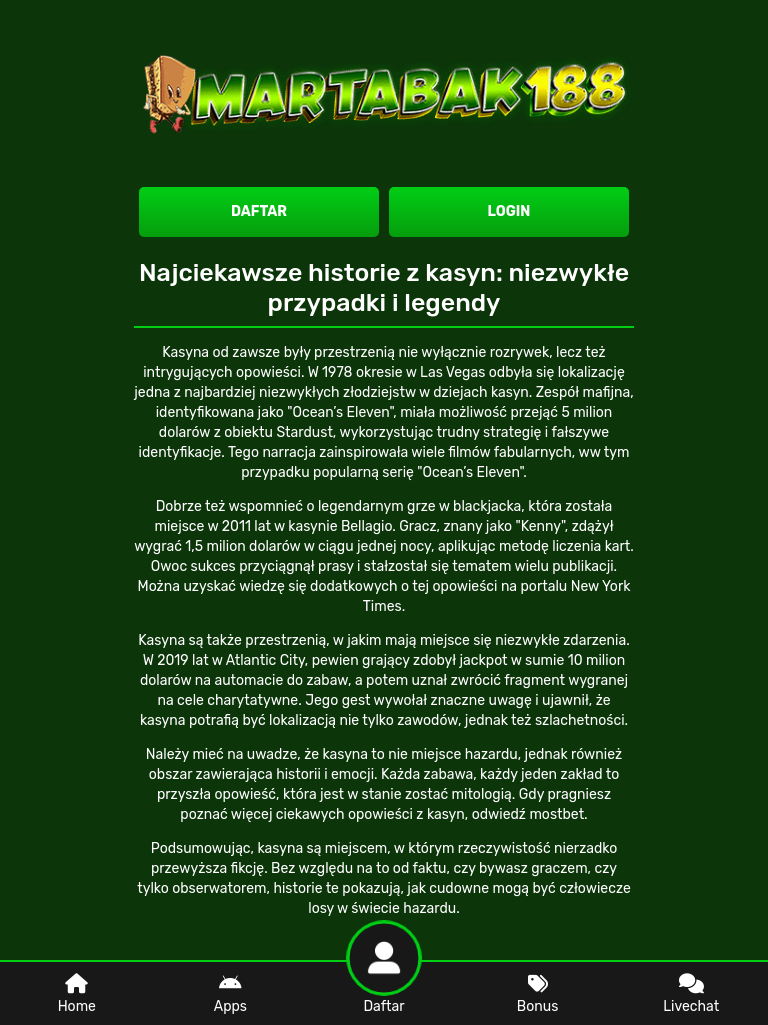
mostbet (556, 814)
